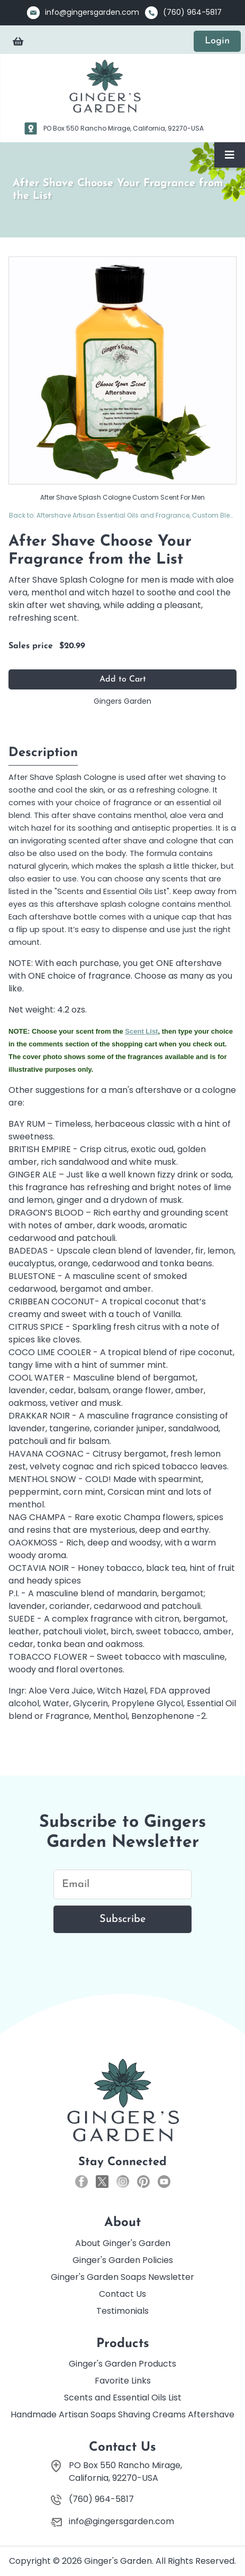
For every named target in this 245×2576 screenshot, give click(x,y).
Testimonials (122, 2311)
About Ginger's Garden (122, 2243)
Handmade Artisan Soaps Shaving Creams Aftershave (122, 2414)
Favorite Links (123, 2381)
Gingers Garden (122, 701)
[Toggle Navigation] (229, 155)
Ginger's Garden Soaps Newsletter (122, 2277)
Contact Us (122, 2294)
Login (217, 41)
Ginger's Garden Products (122, 2364)
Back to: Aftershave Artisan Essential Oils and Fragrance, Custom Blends (123, 515)
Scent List (141, 1031)
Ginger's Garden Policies (122, 2260)
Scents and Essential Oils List (123, 2397)
